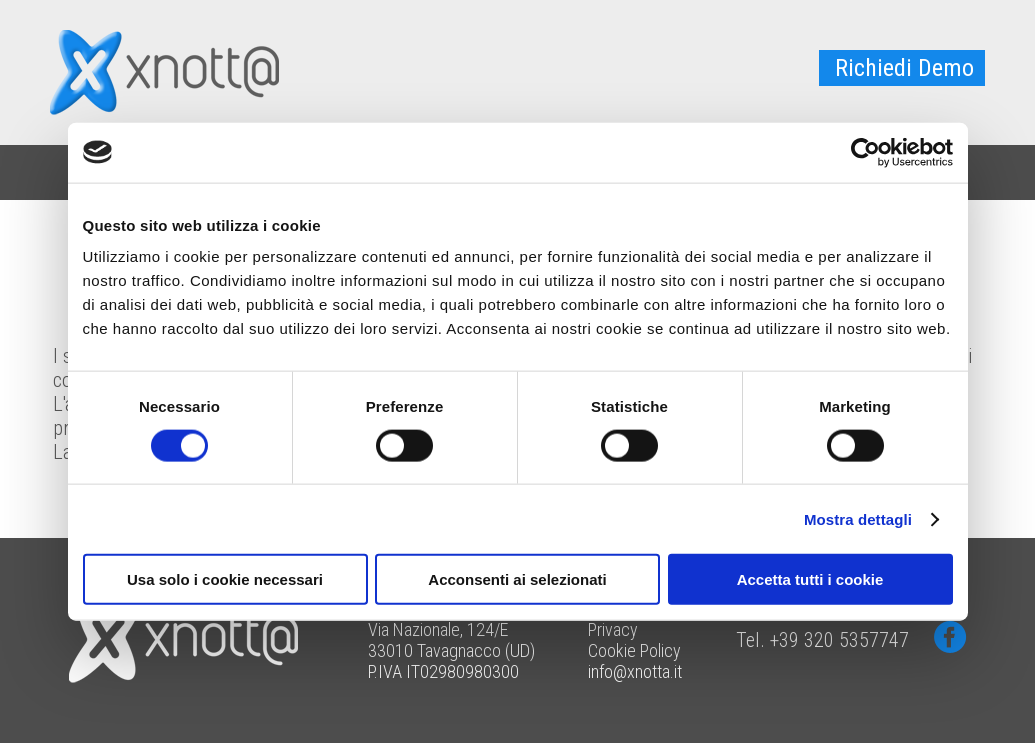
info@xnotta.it (635, 671)
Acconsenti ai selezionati (517, 579)
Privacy (613, 629)
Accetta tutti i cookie (810, 579)
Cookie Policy (634, 650)
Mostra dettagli (858, 518)
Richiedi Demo (904, 68)
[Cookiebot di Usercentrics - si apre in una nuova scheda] (865, 152)
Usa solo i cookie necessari (225, 579)
